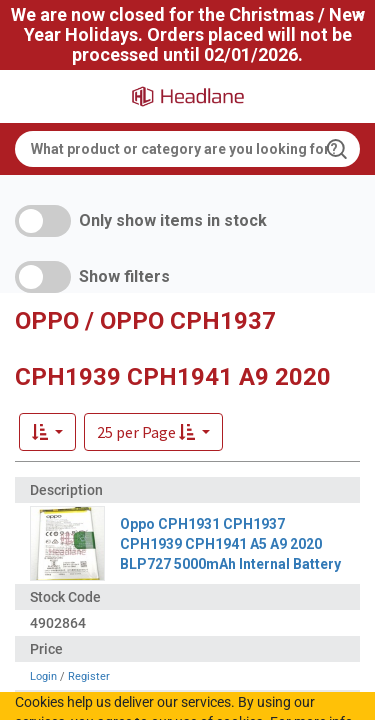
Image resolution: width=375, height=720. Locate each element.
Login (43, 676)
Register (89, 676)
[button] (153, 432)
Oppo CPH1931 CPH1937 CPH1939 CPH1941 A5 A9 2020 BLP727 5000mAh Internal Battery (230, 544)
